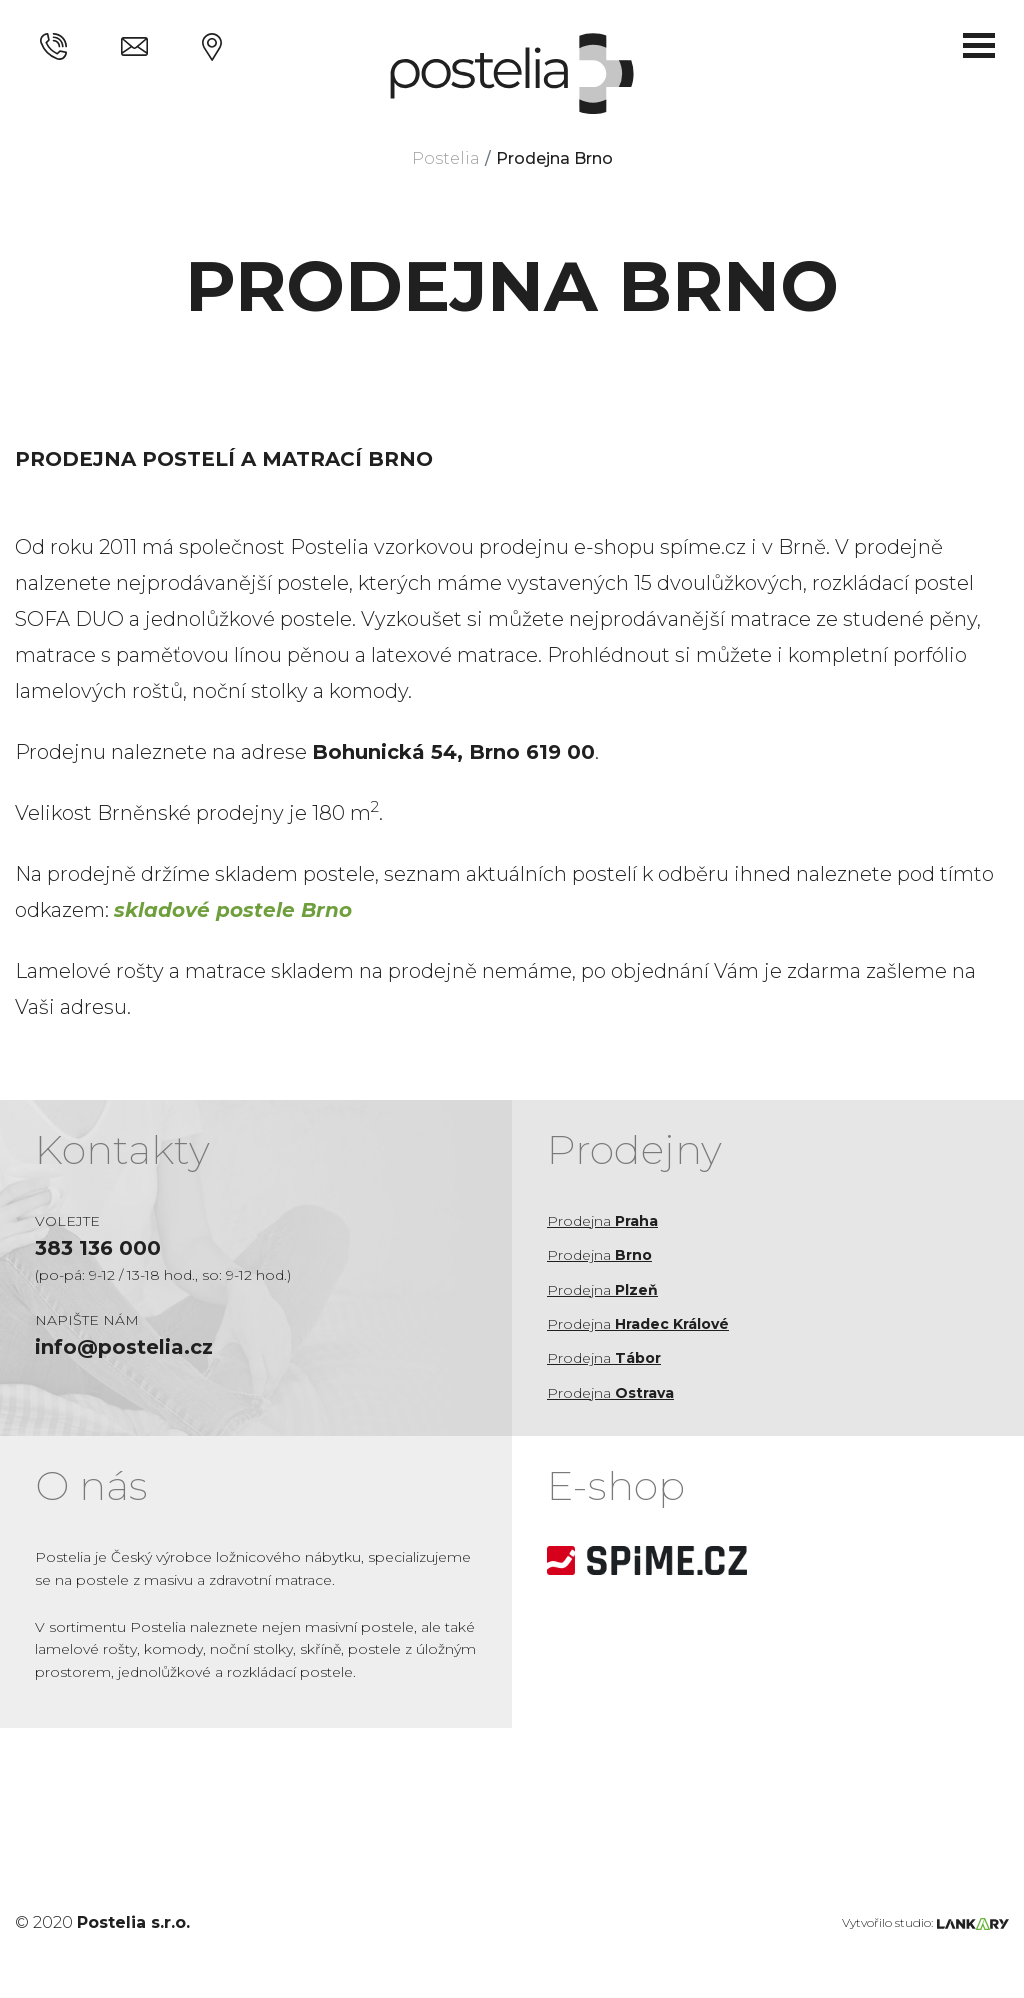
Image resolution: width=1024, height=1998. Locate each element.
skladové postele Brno (233, 910)
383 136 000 (98, 1248)
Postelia (446, 158)
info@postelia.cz (124, 1347)
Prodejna (602, 1221)
